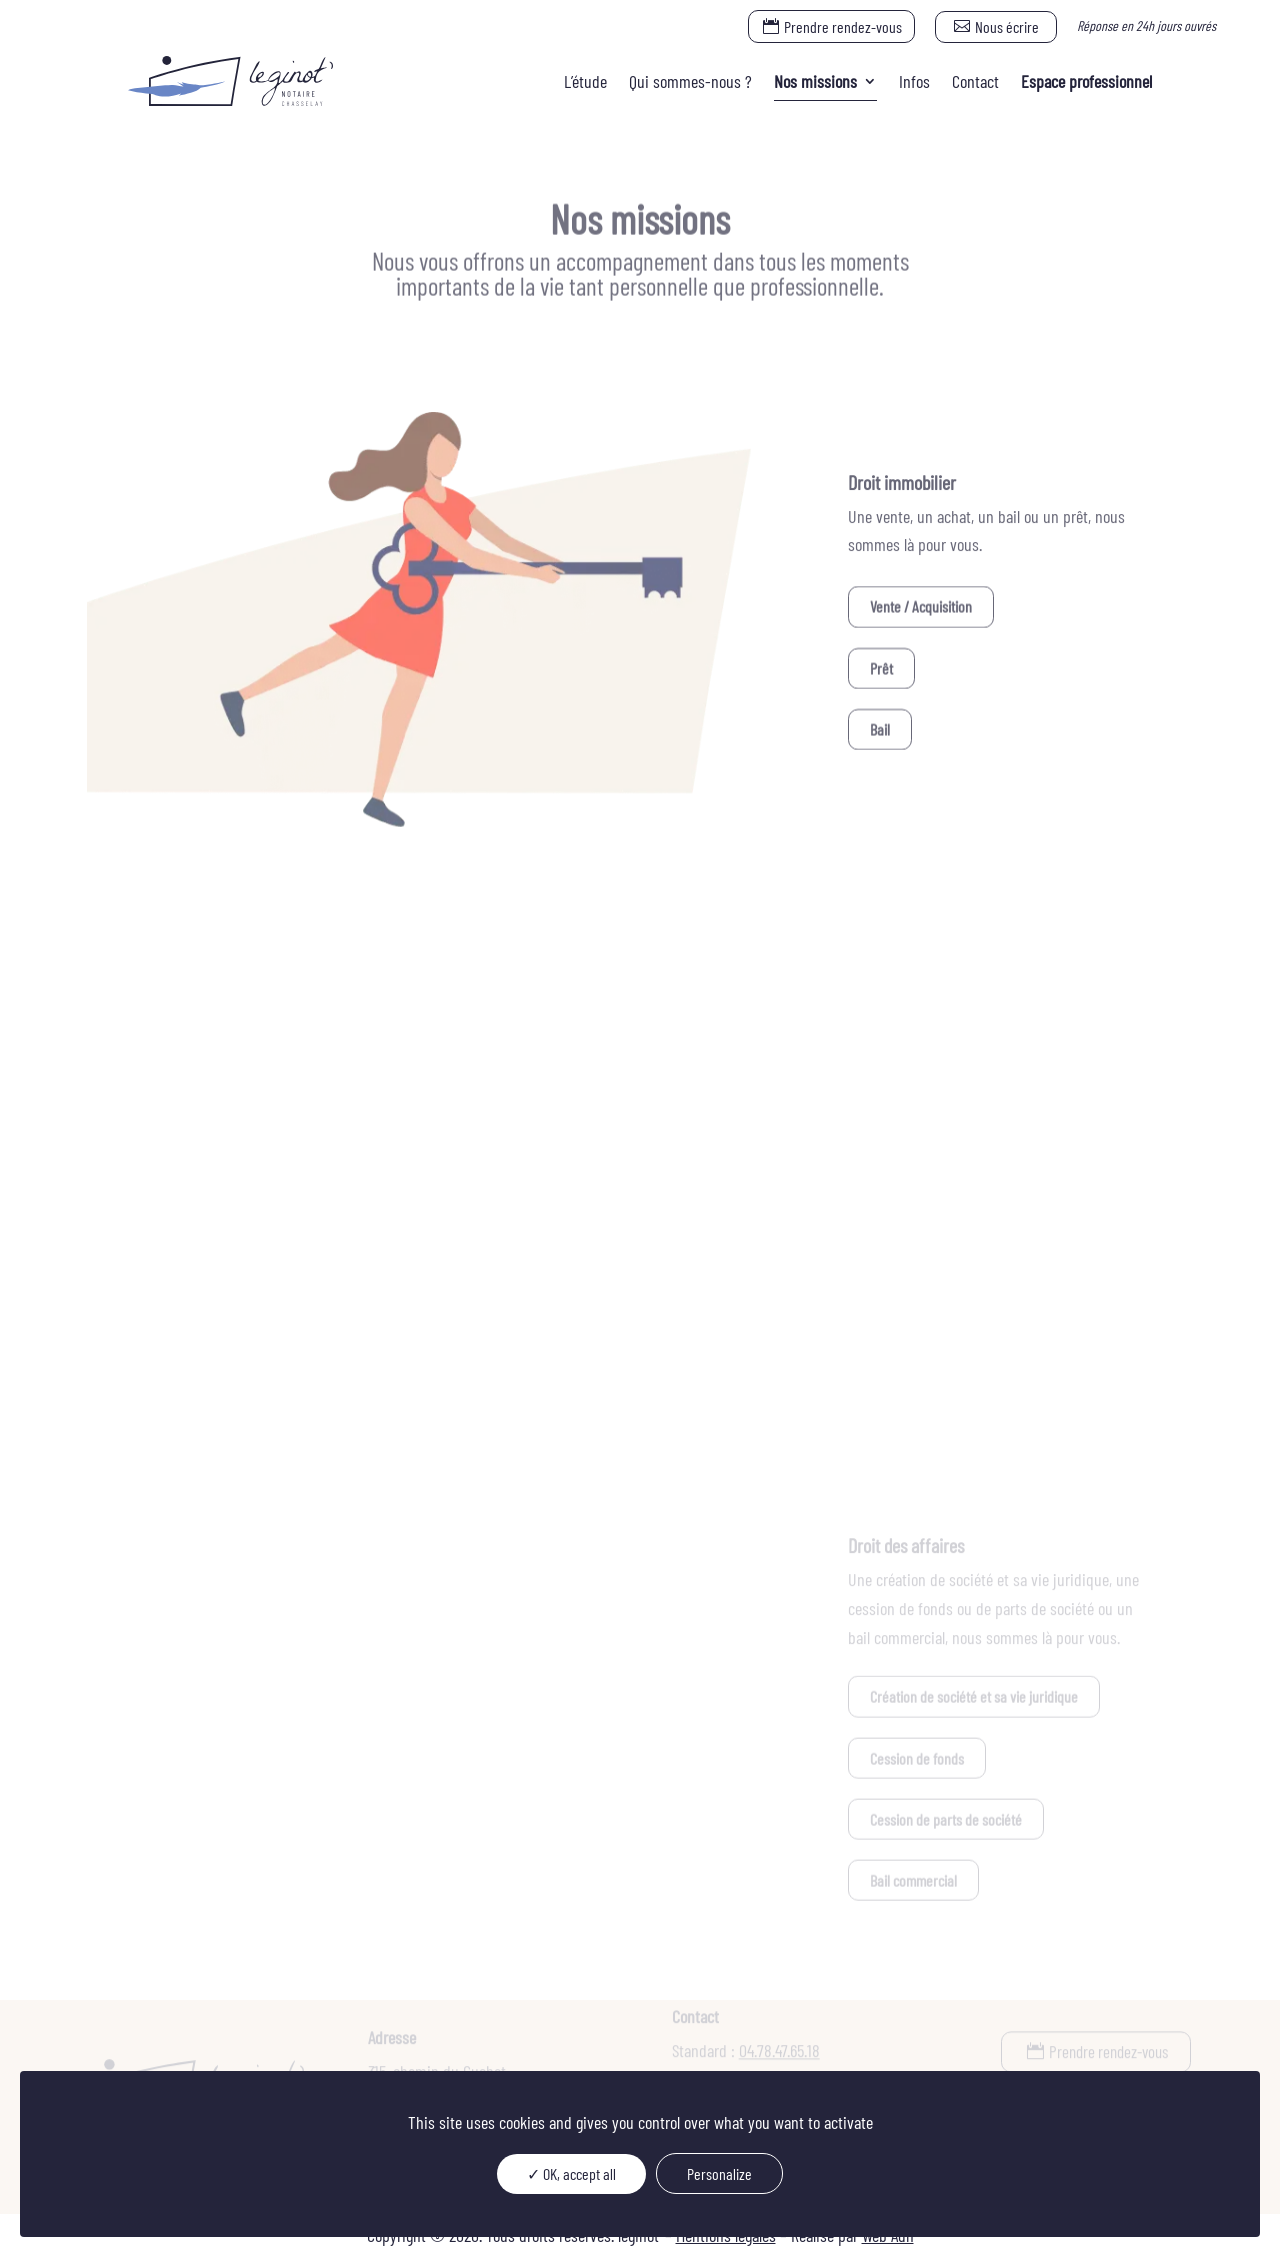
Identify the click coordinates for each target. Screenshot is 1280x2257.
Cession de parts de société (946, 1819)
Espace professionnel (1086, 81)
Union (166, 1120)
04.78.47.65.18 (779, 2054)
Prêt (881, 669)
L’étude (585, 81)
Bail (880, 730)
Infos (914, 81)
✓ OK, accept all (571, 2173)
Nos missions (815, 81)
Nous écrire (1007, 26)
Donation (174, 1243)
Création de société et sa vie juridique (974, 1697)
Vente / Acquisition (921, 608)
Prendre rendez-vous (843, 26)
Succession (181, 1365)
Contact (975, 81)
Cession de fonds (917, 1758)
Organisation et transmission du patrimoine (269, 1304)
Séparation (180, 1181)
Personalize (719, 2173)
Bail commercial (913, 1880)
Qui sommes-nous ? (690, 81)
